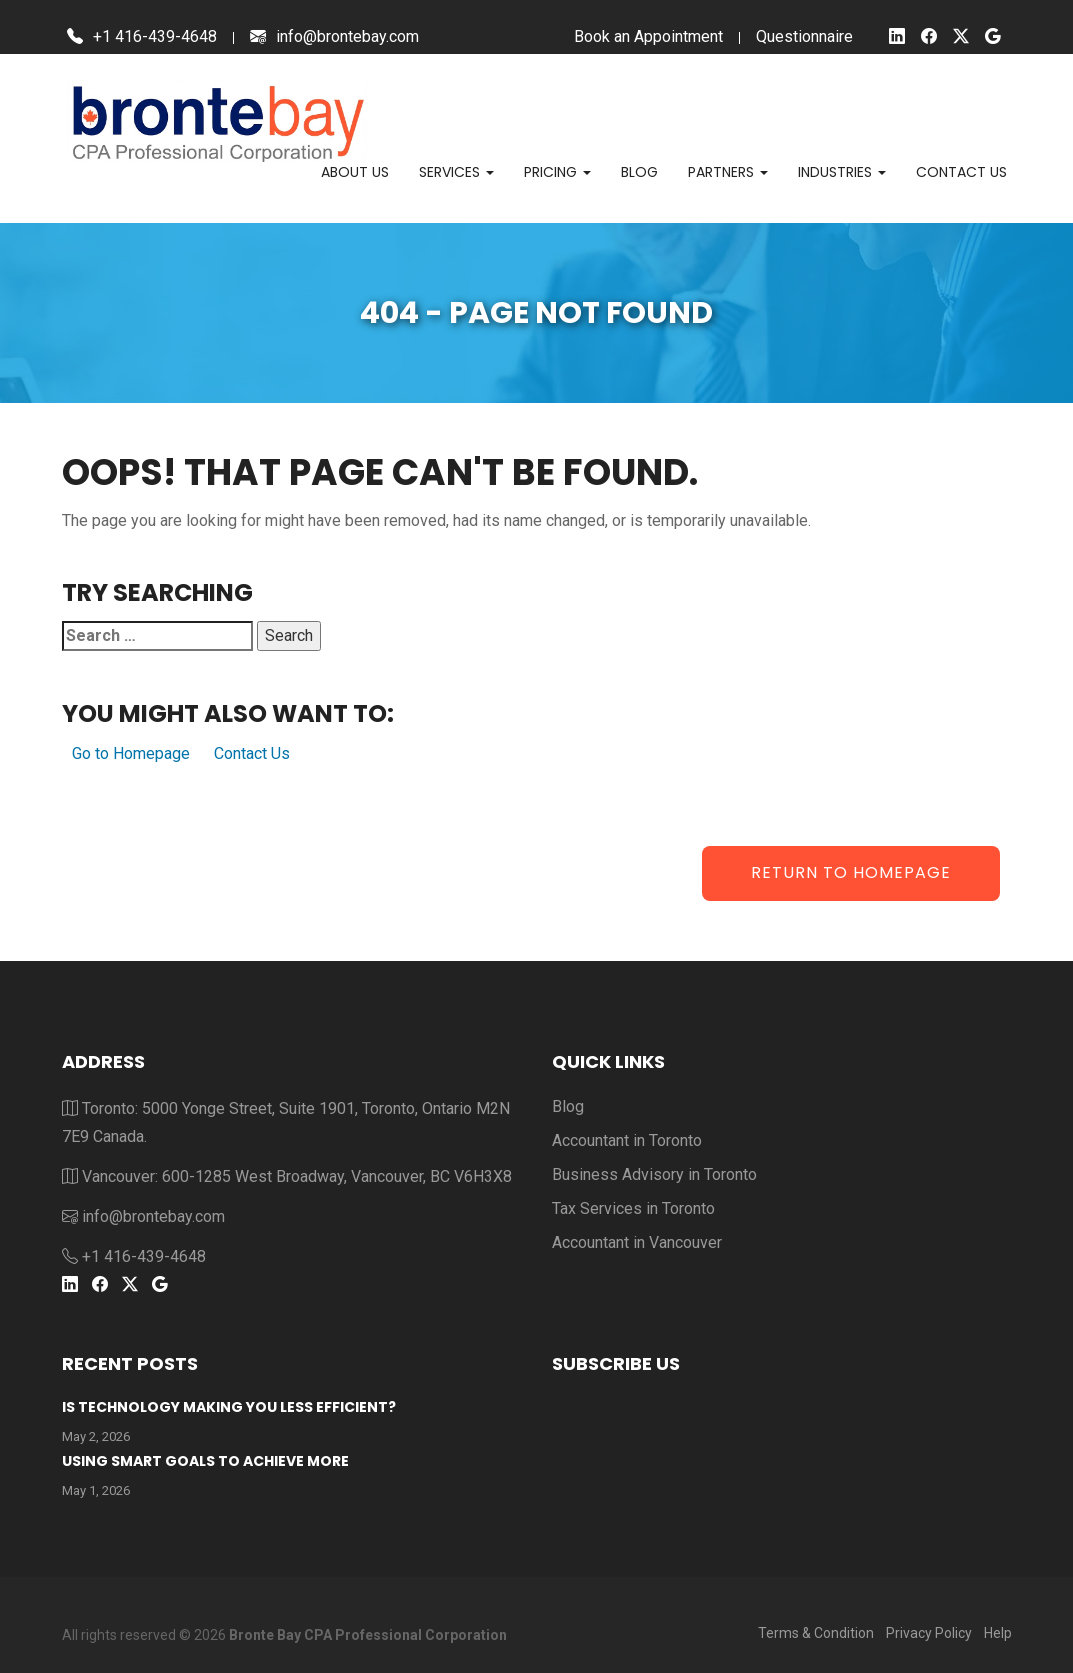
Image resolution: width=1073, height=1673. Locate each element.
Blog (639, 172)
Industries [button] (842, 172)
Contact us (961, 172)
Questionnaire (804, 36)
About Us (355, 172)
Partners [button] (728, 172)
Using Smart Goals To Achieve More (205, 1461)
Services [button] (456, 172)
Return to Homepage (851, 872)
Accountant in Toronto (627, 1140)
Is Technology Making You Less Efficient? (229, 1407)
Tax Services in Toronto (633, 1208)
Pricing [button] (557, 172)
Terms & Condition (816, 1633)
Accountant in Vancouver (637, 1242)
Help (998, 1633)
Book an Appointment (648, 36)
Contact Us (252, 753)
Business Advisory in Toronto (654, 1174)
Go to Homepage (131, 753)
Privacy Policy (929, 1633)
